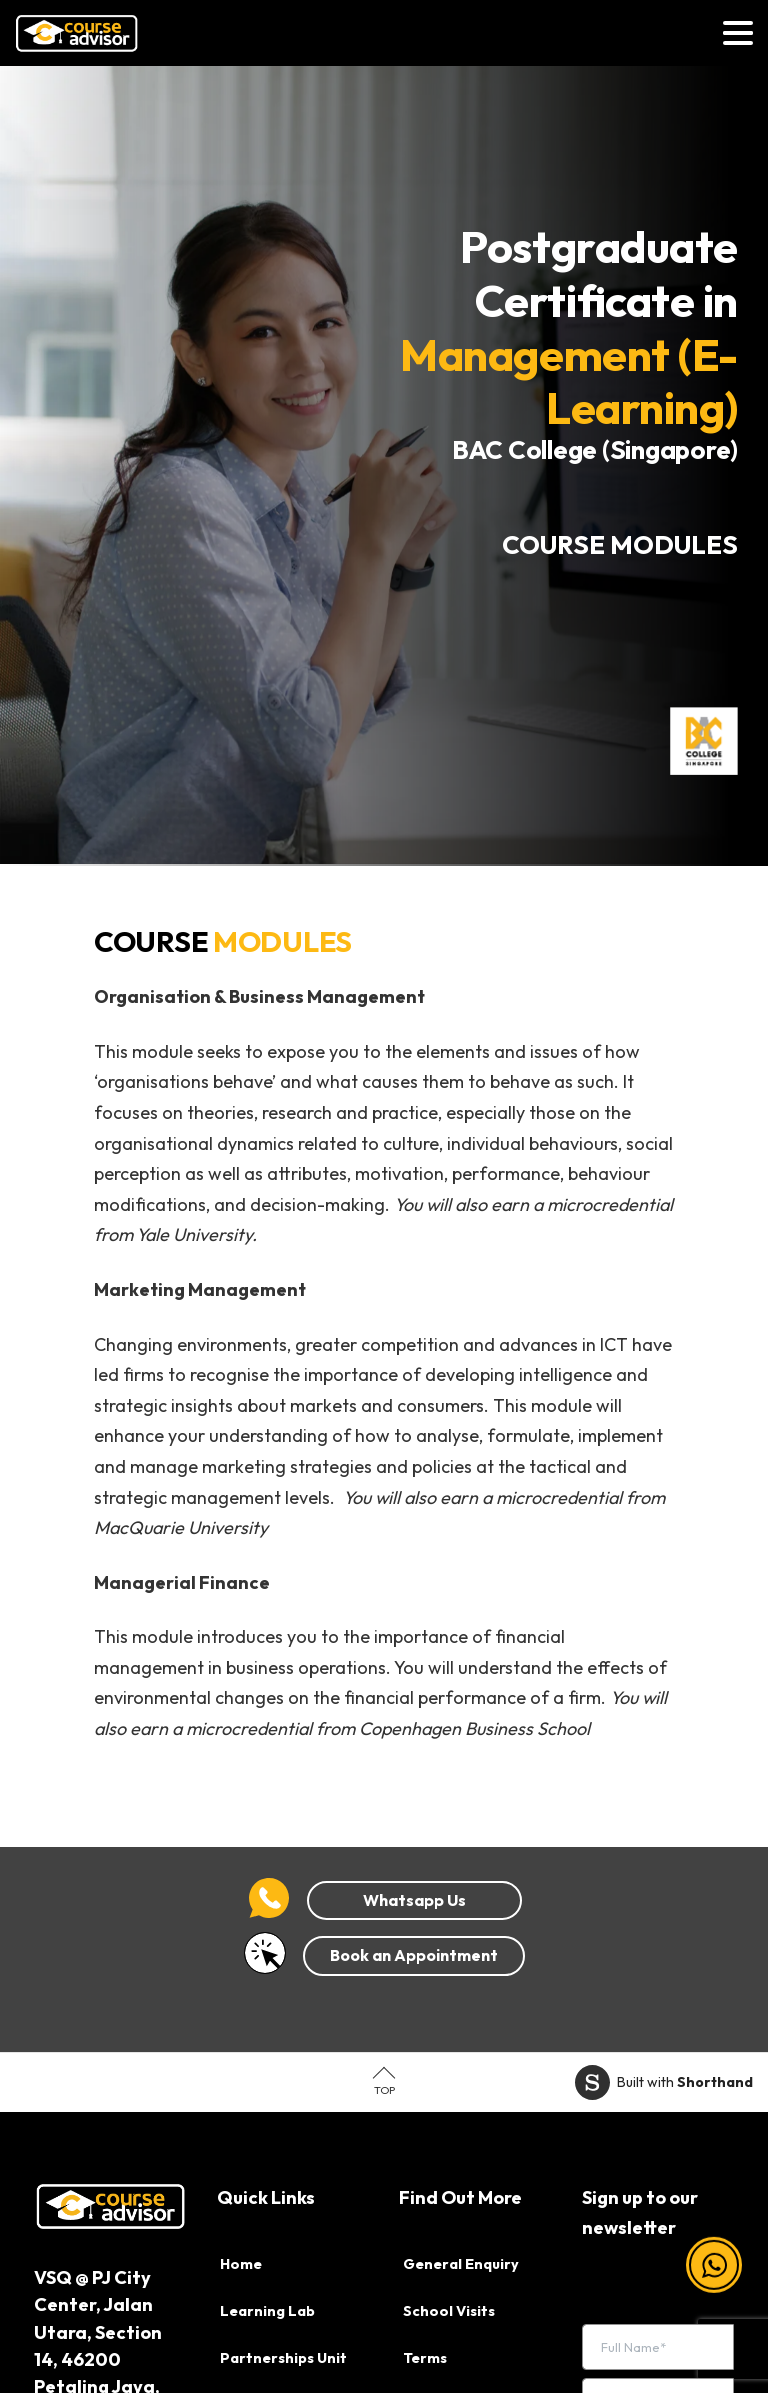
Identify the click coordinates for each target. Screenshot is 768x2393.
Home (241, 2264)
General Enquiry (461, 2264)
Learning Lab (267, 2311)
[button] (714, 2276)
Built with (664, 2082)
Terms (425, 2358)
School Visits (449, 2311)
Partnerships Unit (283, 2358)
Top (384, 2090)
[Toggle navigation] (738, 33)
